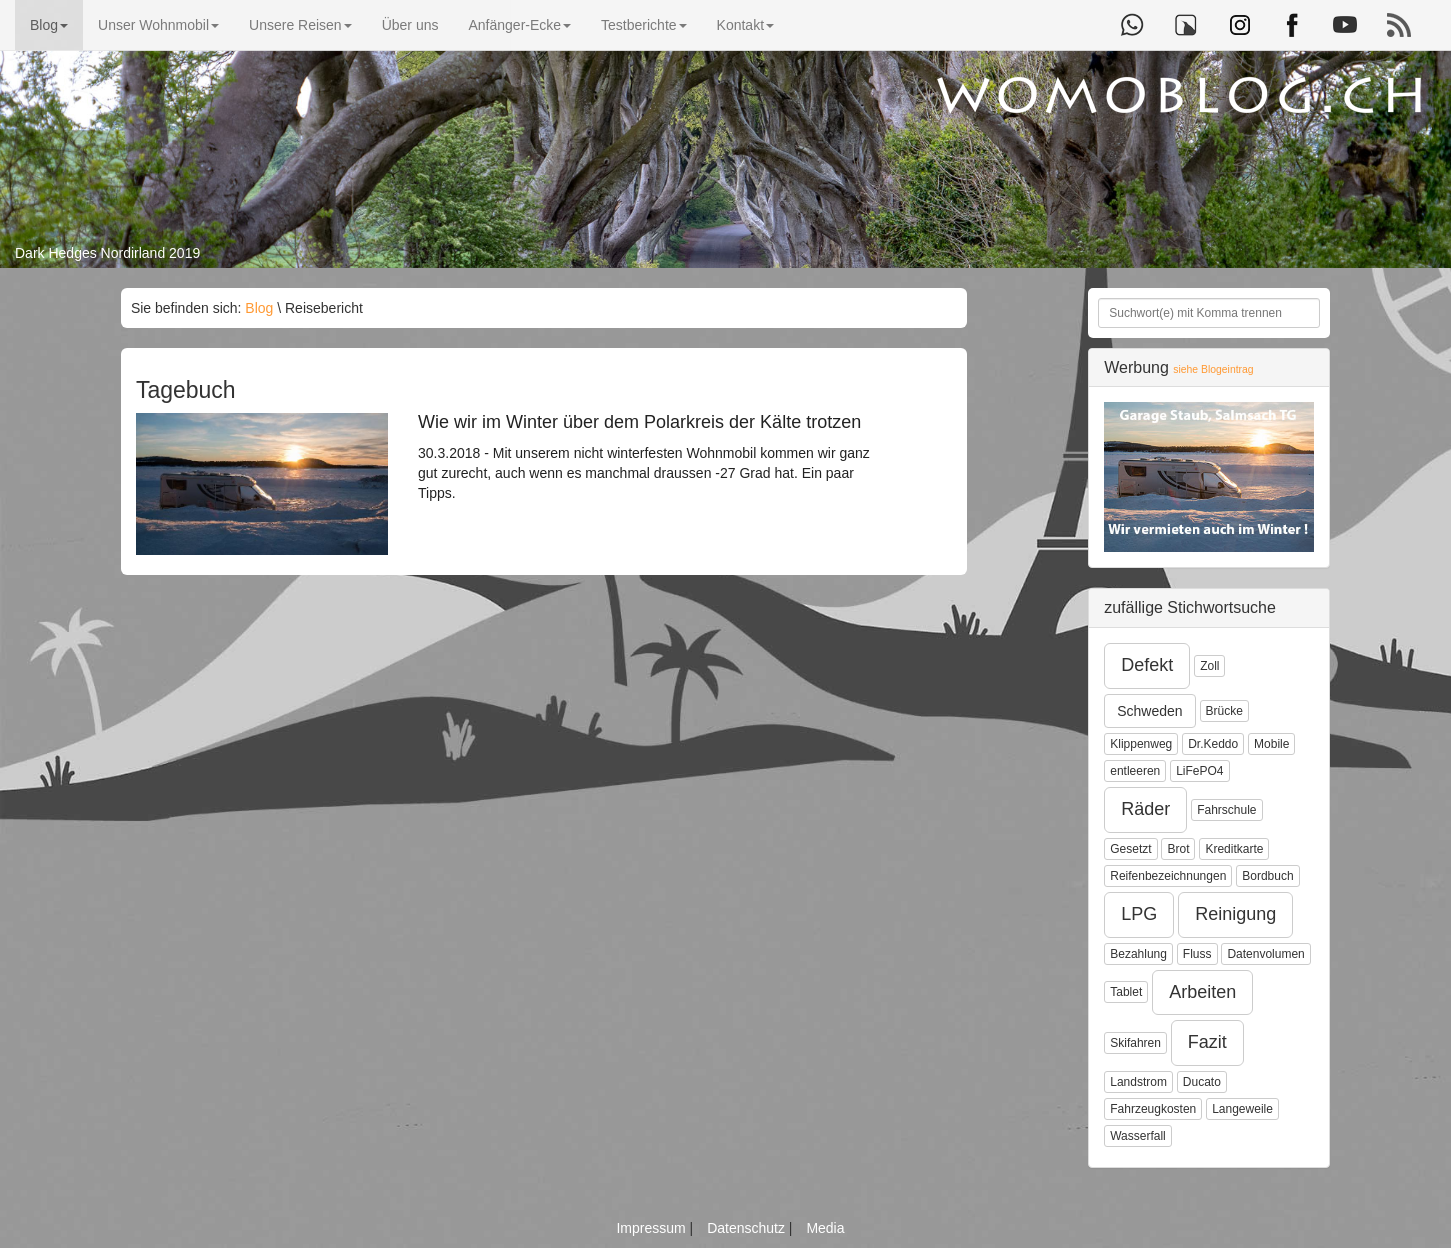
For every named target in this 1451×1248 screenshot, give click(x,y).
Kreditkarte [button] (1234, 849)
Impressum (652, 1228)
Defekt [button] (1147, 665)
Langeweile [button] (1242, 1109)
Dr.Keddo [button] (1213, 744)
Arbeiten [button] (1202, 992)
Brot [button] (1178, 849)
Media (825, 1228)
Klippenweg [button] (1141, 744)
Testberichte (643, 25)
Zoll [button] (1209, 666)
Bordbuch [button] (1267, 876)
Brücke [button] (1224, 711)
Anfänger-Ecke (519, 25)
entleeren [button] (1135, 771)
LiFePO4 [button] (1199, 771)
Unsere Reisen (300, 25)
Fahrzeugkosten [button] (1153, 1109)
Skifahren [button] (1135, 1043)
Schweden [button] (1149, 711)
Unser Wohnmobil (158, 25)
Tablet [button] (1126, 992)
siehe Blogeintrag (1213, 369)
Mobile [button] (1271, 744)
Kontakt (745, 25)
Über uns (410, 25)
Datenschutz (748, 1228)
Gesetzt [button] (1130, 849)
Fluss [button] (1197, 954)
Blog (49, 25)
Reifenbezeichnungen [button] (1168, 876)
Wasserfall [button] (1138, 1136)
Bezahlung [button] (1138, 954)
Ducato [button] (1202, 1082)
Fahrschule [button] (1226, 810)
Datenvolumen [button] (1265, 954)
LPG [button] (1139, 914)
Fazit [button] (1207, 1042)
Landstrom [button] (1138, 1082)
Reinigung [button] (1235, 914)
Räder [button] (1145, 809)
